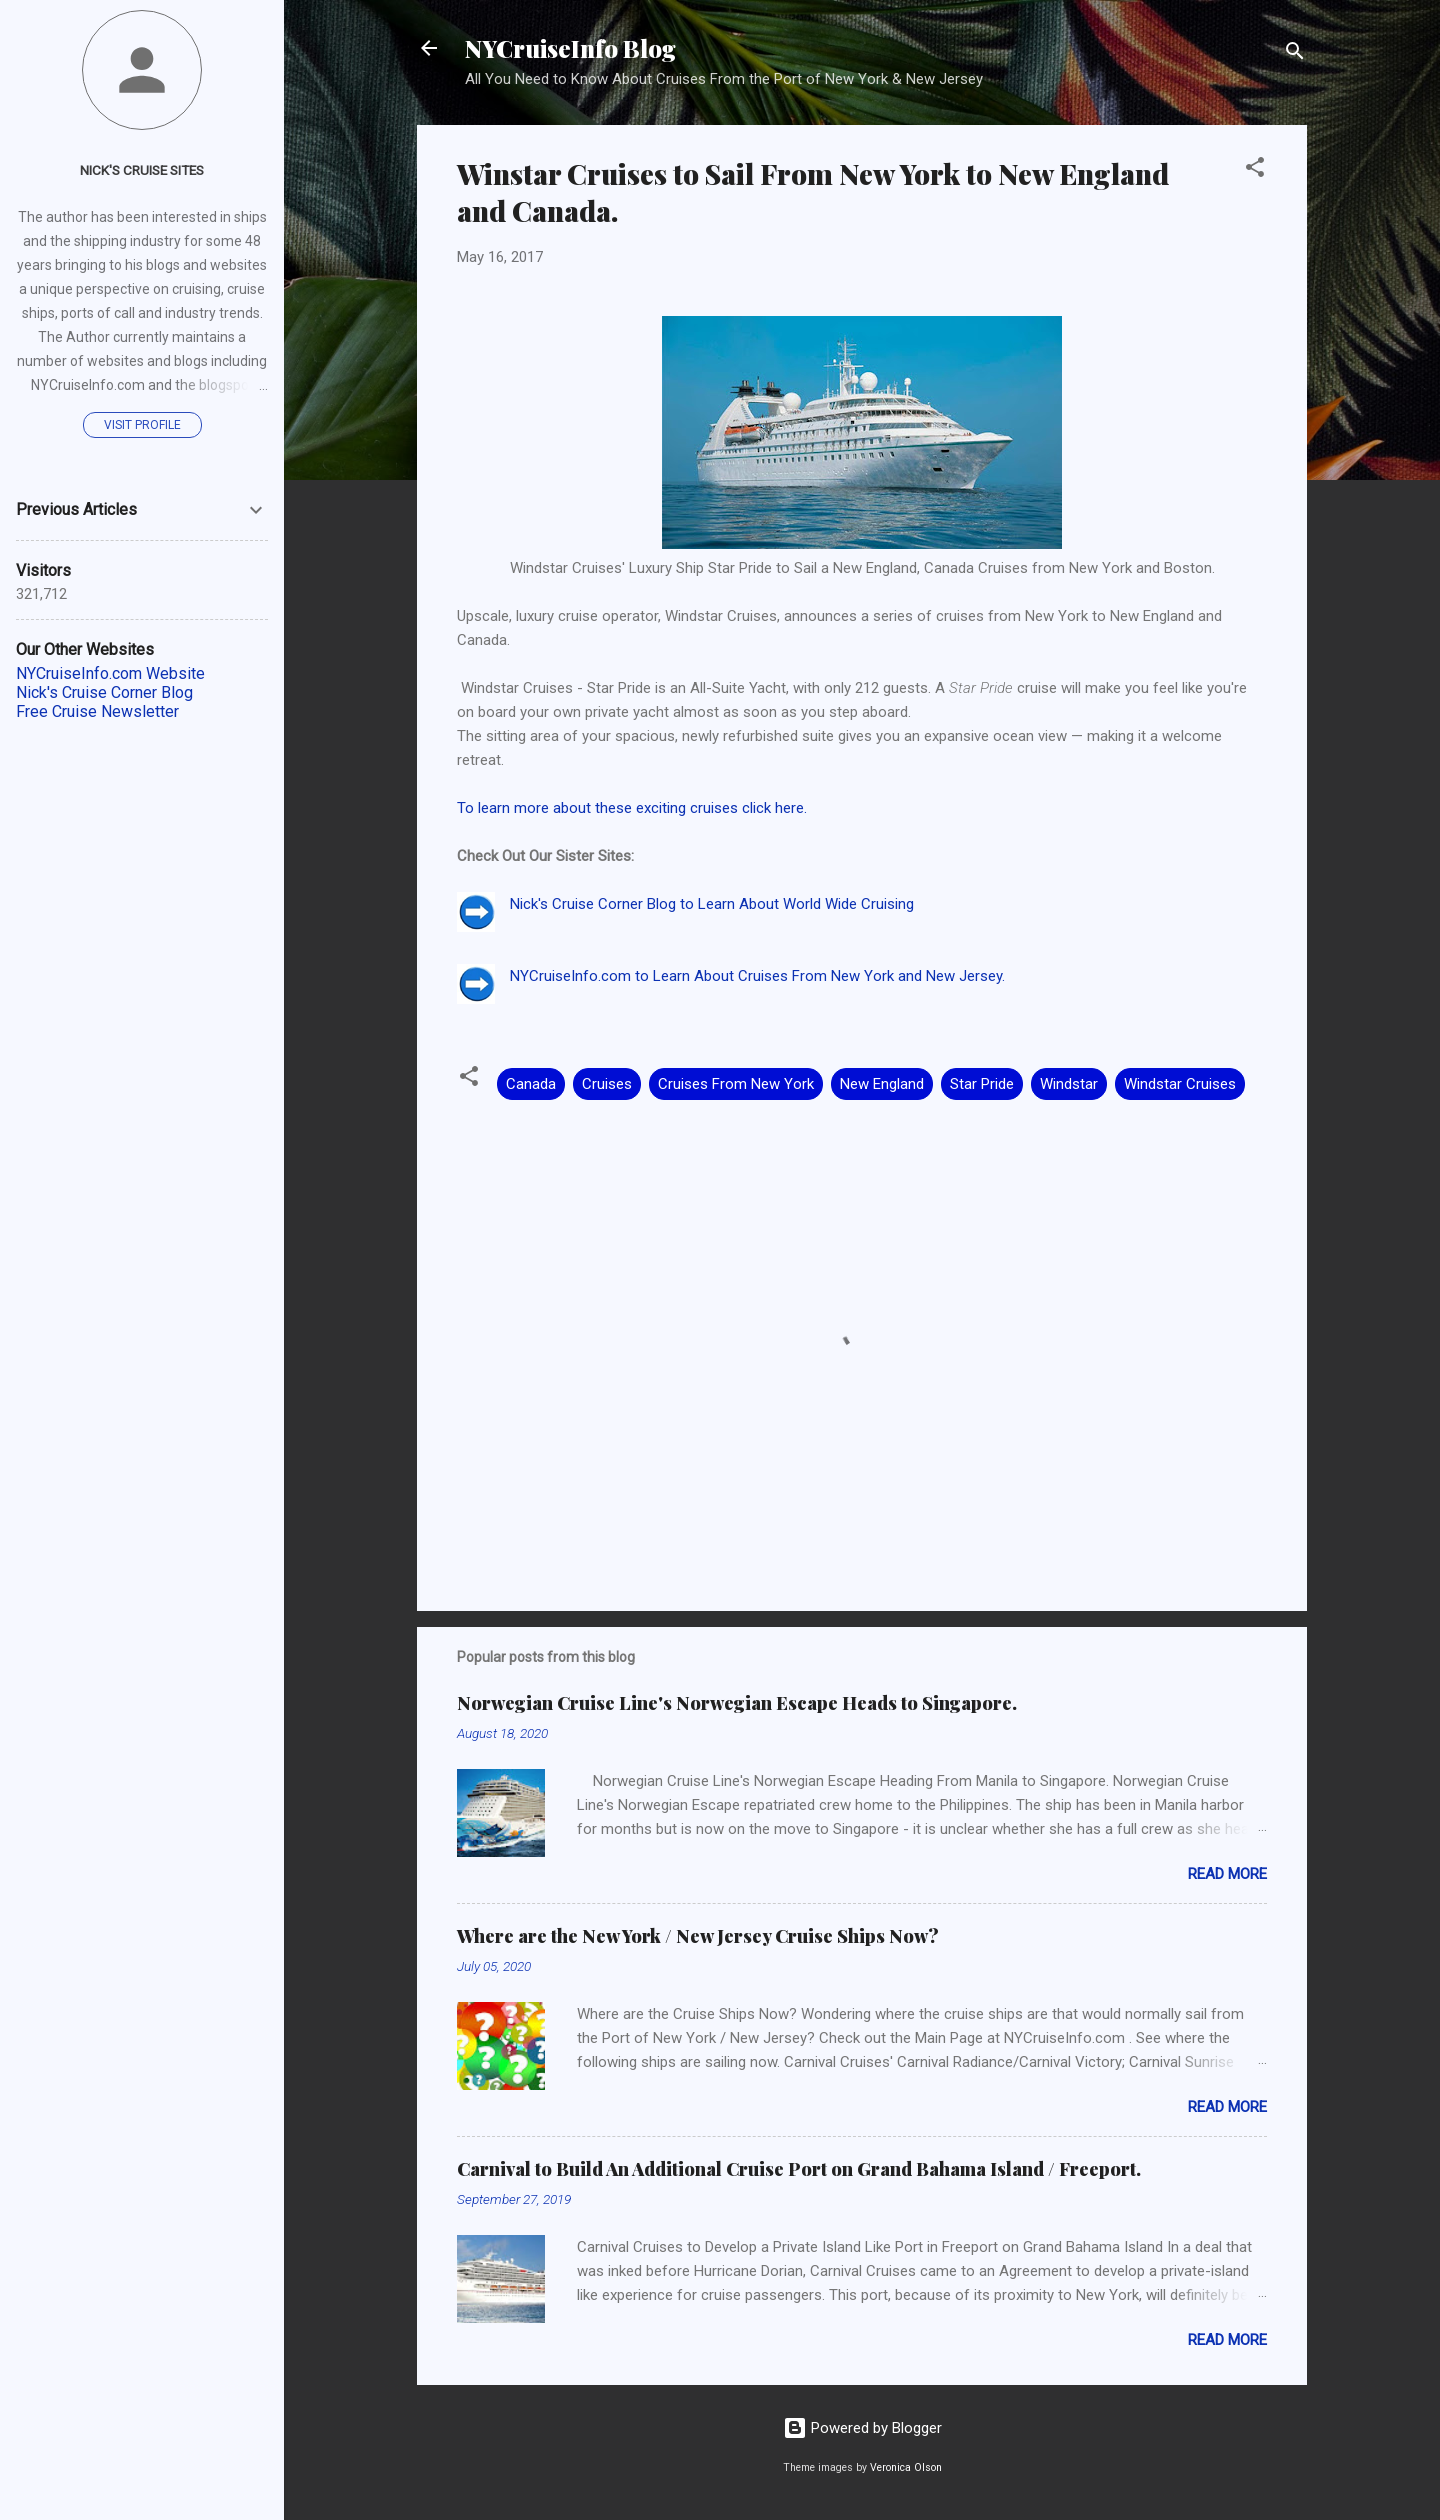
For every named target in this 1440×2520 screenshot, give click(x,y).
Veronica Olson (906, 2467)
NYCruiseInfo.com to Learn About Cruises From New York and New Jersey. (757, 976)
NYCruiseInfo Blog (570, 48)
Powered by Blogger (862, 2428)
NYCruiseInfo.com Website (110, 673)
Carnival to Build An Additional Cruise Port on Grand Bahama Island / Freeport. (799, 2169)
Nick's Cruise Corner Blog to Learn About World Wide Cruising (712, 904)
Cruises (607, 1084)
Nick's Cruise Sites (142, 170)
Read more (1227, 1874)
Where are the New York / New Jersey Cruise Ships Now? (698, 1936)
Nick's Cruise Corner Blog (104, 692)
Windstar (1069, 1084)
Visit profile (142, 425)
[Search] (1295, 54)
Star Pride (982, 1084)
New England (882, 1084)
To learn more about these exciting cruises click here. (632, 808)
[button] (1255, 170)
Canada (531, 1084)
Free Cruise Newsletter (97, 711)
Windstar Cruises (1180, 1084)
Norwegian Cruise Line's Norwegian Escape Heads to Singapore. (737, 1703)
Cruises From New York (736, 1084)
